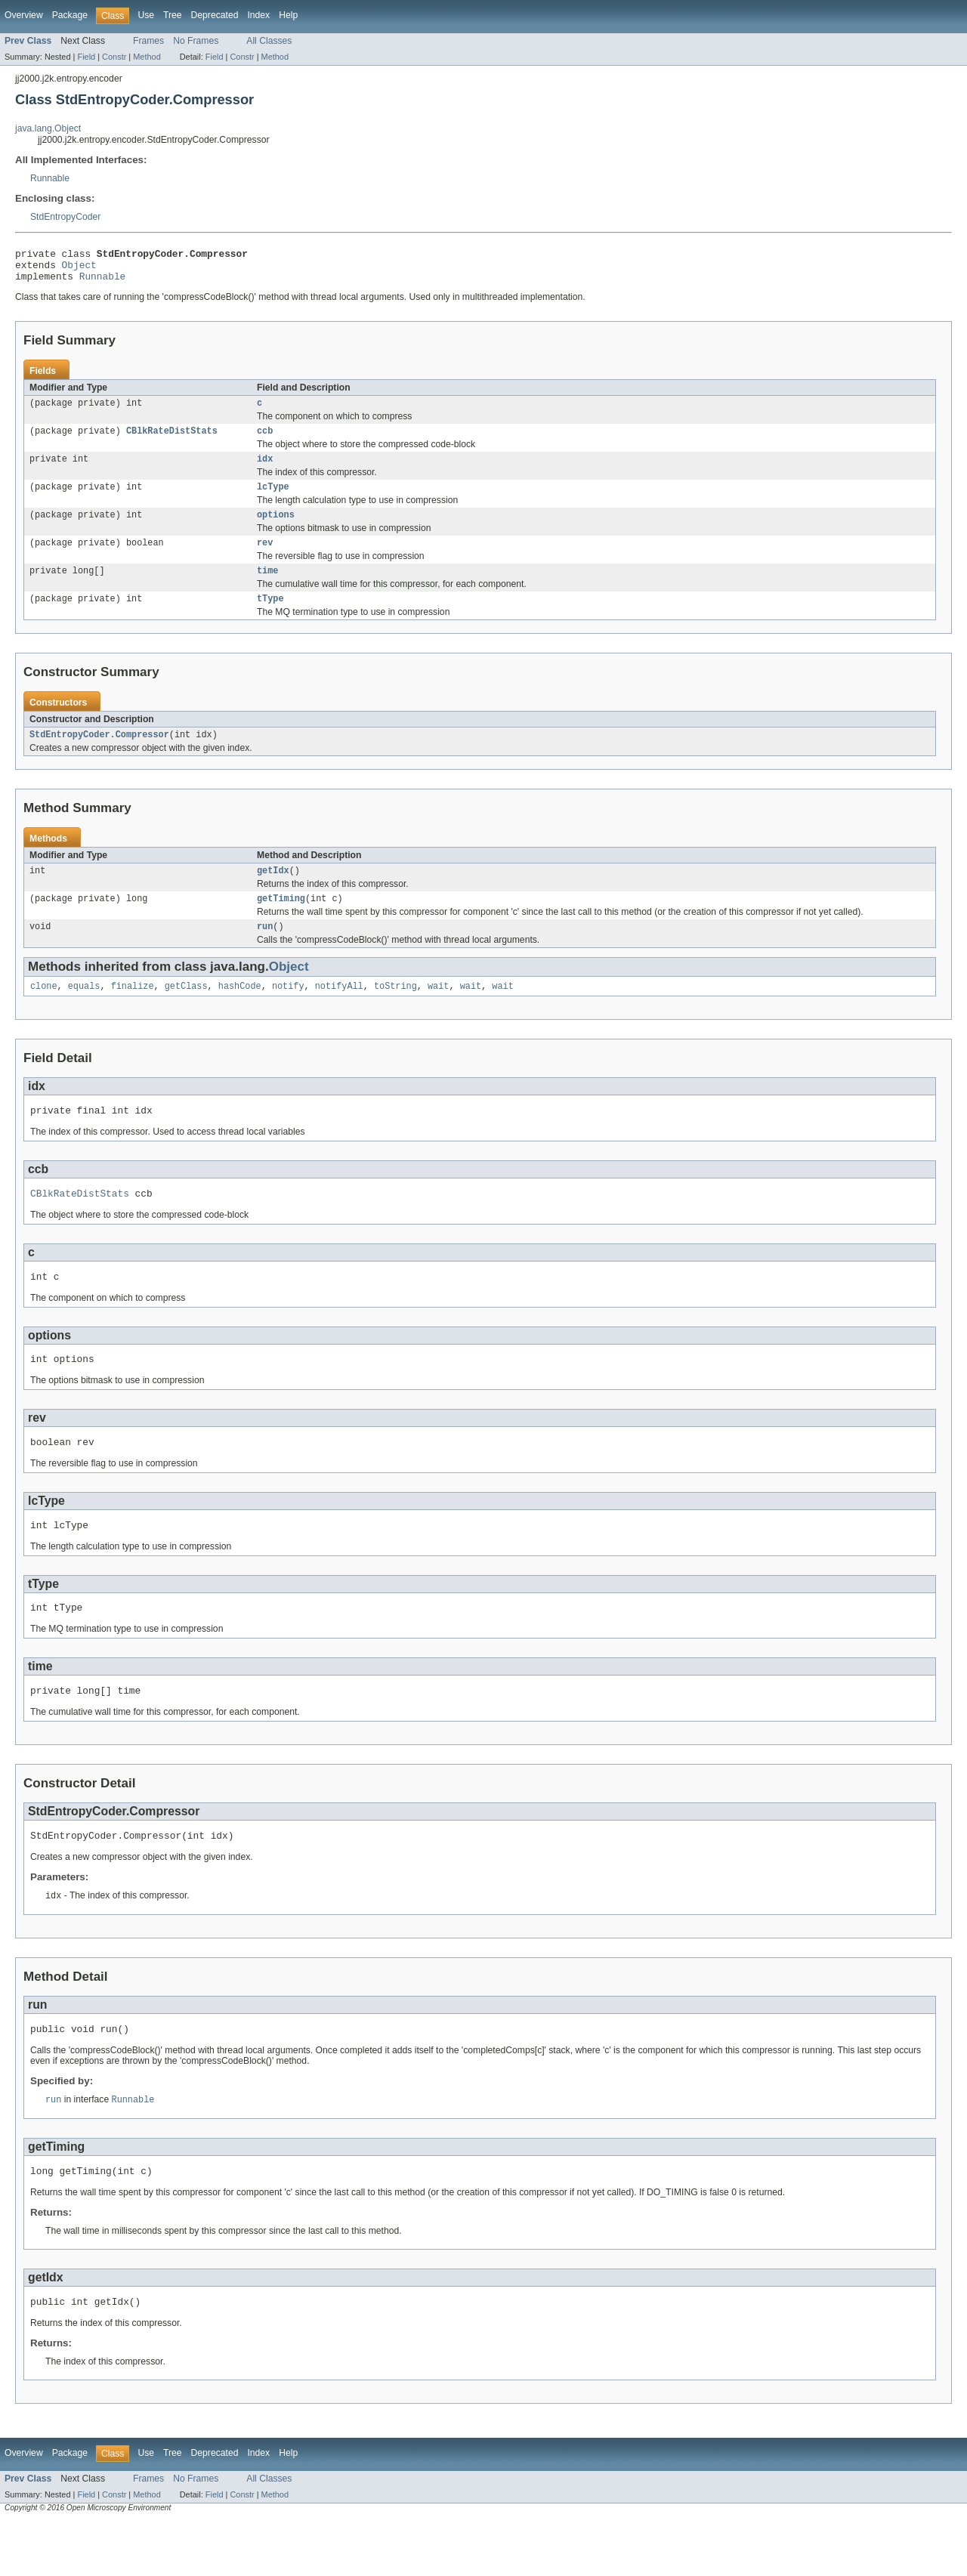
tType (270, 617)
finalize (132, 1012)
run (265, 951)
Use (145, 15)
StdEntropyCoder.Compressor (99, 755)
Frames (148, 41)
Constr (114, 56)
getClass (186, 1012)
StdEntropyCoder (65, 217)
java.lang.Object (48, 128)
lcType (273, 499)
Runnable (50, 178)
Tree (172, 15)
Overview (24, 15)
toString (395, 1012)
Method (146, 56)
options (276, 529)
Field (86, 56)
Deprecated (215, 15)
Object (79, 269)
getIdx (273, 892)
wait (438, 1012)
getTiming (281, 922)
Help (288, 15)
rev (265, 558)
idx (265, 470)
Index (258, 15)
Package (70, 15)
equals (84, 1012)
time (267, 588)
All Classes (269, 41)
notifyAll (339, 1012)
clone (43, 1012)
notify (288, 1012)
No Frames (195, 41)
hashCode (239, 1012)
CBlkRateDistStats (172, 440)
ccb (265, 440)
